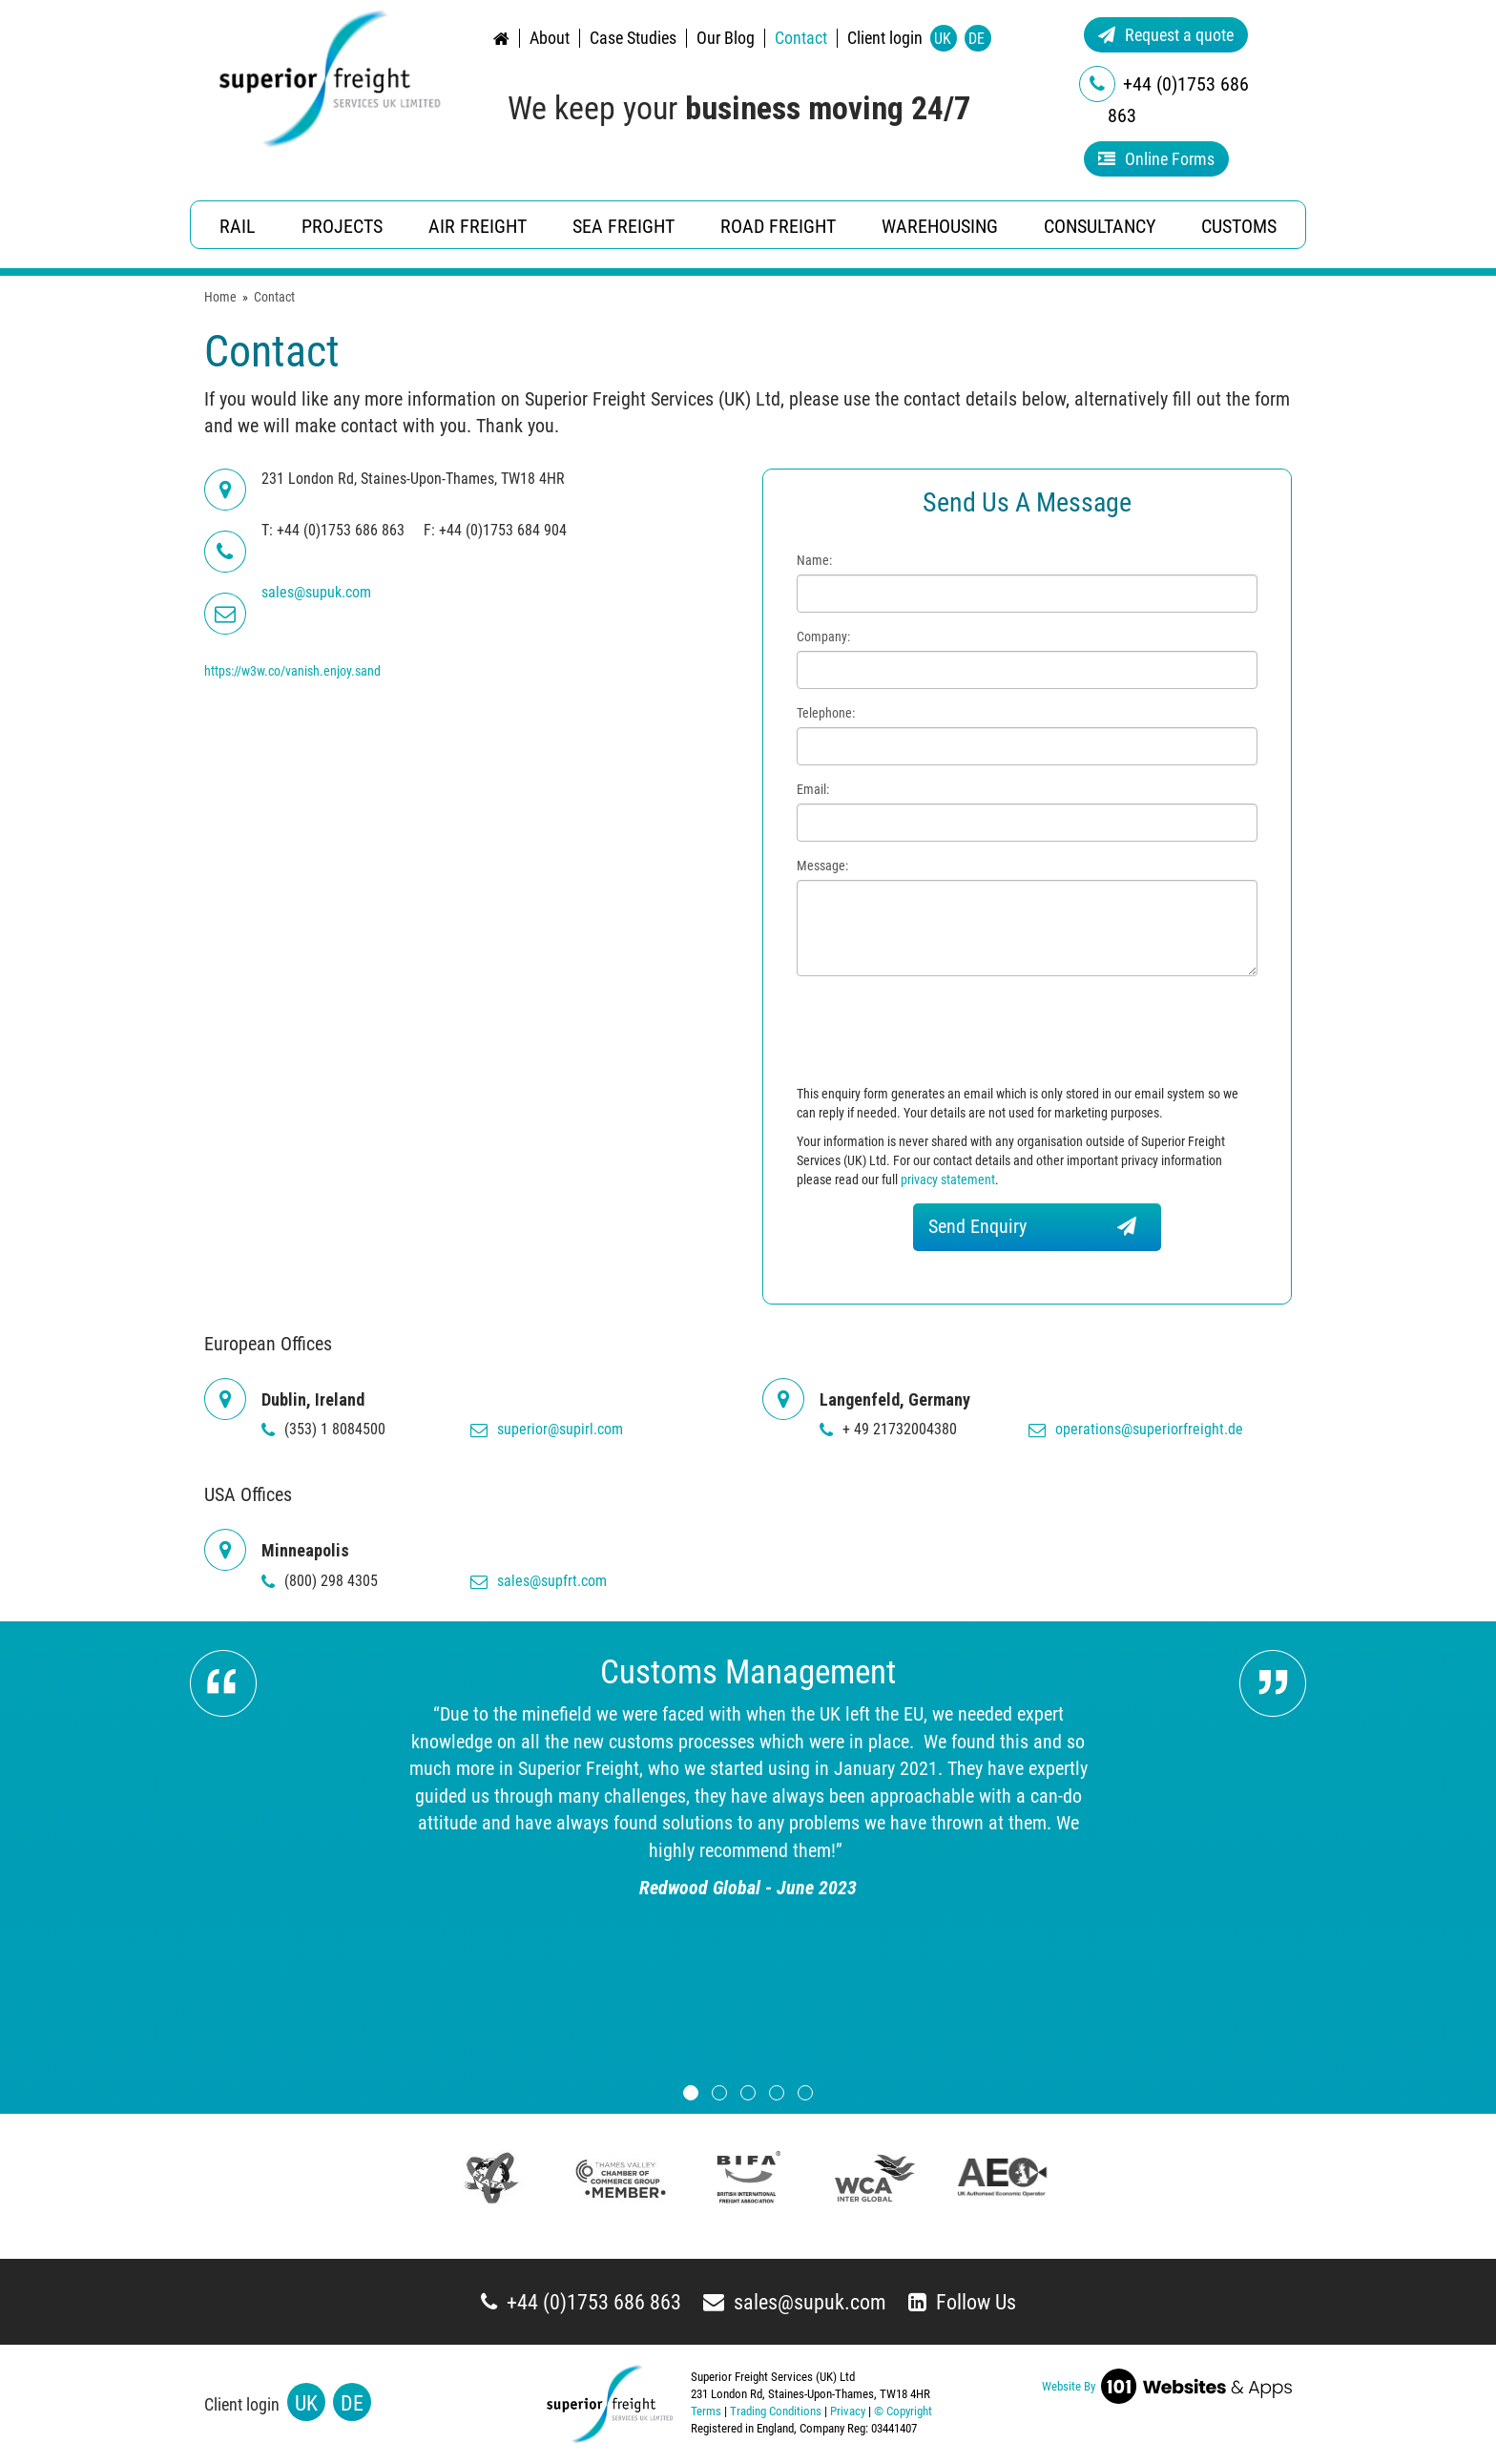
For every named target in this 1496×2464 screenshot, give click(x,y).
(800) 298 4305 (319, 1581)
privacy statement (948, 1179)
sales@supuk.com (794, 2302)
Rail (237, 226)
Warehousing (940, 226)
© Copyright (903, 2411)
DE (976, 39)
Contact (801, 38)
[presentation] (942, 1032)
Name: (814, 560)
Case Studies (633, 38)
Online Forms (1156, 159)
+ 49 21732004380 (888, 1429)
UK (942, 39)
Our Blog (725, 38)
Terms (706, 2411)
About (550, 38)
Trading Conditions (775, 2411)
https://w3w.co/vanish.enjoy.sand (292, 671)
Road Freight (778, 226)
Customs (1239, 226)
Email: (813, 789)
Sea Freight (623, 226)
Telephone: (826, 712)
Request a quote (1166, 35)
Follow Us (962, 2302)
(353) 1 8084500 (323, 1429)
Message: (822, 865)
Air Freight (477, 226)
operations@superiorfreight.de (1135, 1429)
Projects (342, 226)
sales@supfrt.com (538, 1581)
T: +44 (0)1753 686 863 (333, 530)
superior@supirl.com (546, 1429)
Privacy (847, 2411)
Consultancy (1099, 226)
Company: (823, 636)
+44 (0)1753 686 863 (581, 2302)
